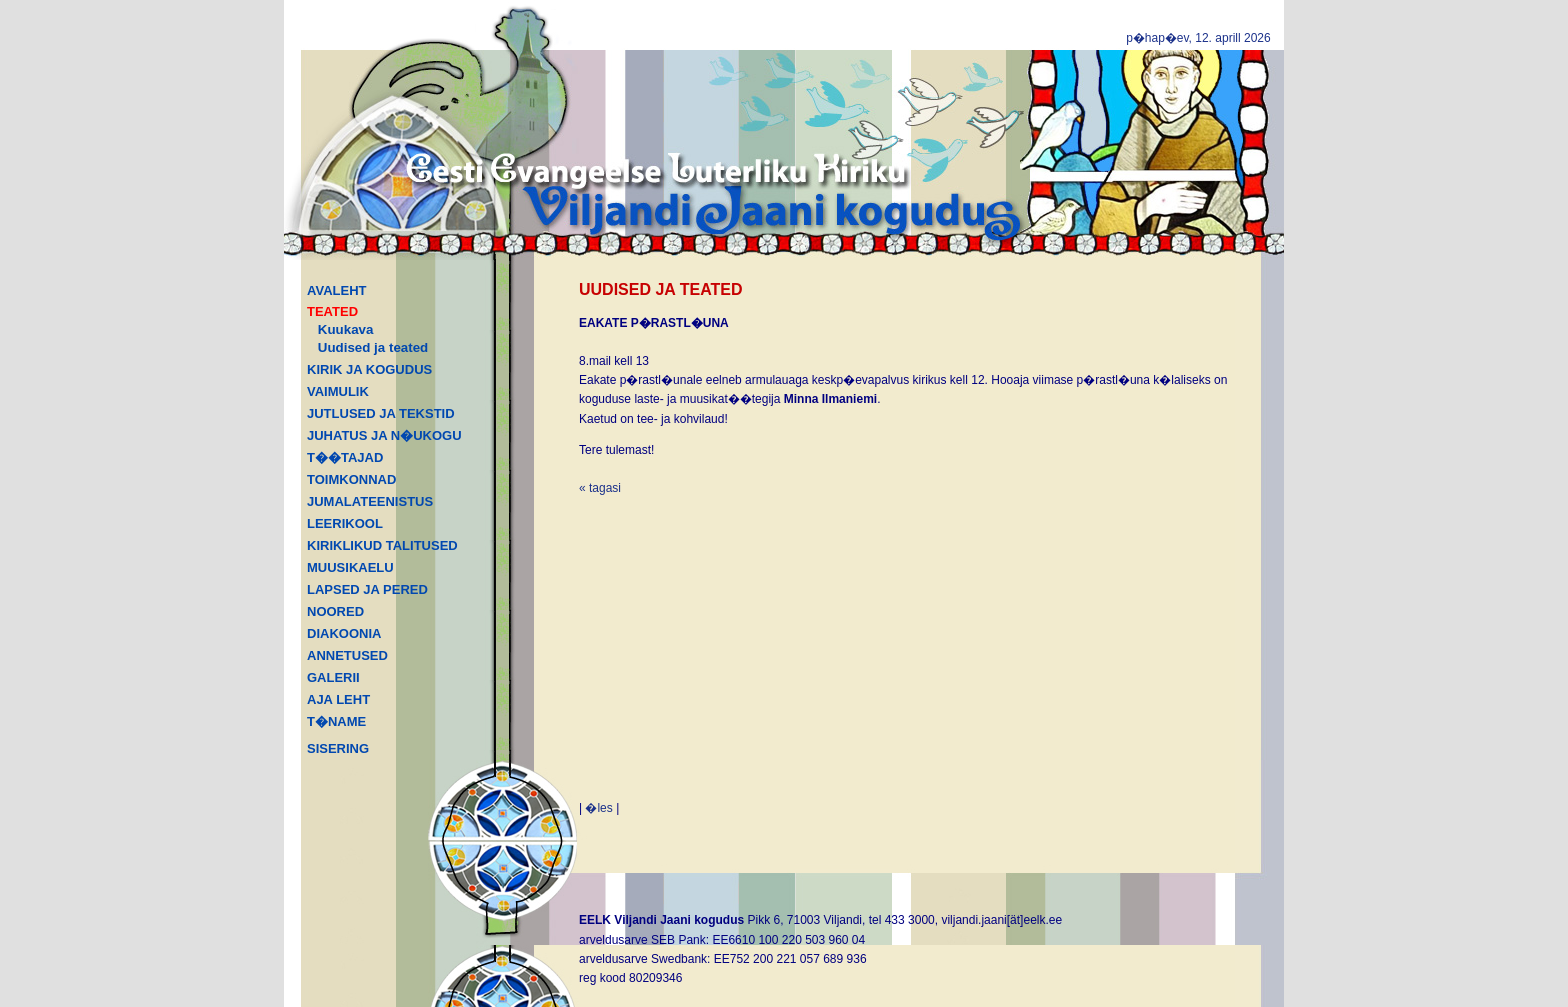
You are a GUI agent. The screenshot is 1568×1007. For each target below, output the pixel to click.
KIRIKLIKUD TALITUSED (382, 545)
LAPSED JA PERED (367, 589)
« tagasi (600, 488)
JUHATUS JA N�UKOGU (384, 435)
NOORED (335, 611)
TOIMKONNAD (351, 479)
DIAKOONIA (344, 633)
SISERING (338, 748)
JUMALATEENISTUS (370, 501)
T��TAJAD (345, 457)
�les (598, 808)
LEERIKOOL (345, 523)
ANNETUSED (347, 655)
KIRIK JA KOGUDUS (369, 369)
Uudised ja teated (373, 347)
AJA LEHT (338, 699)
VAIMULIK (338, 391)
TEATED (332, 311)
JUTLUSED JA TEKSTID (381, 413)
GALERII (333, 677)
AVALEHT (336, 290)
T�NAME (336, 721)
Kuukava (346, 329)
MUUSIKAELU (350, 567)
